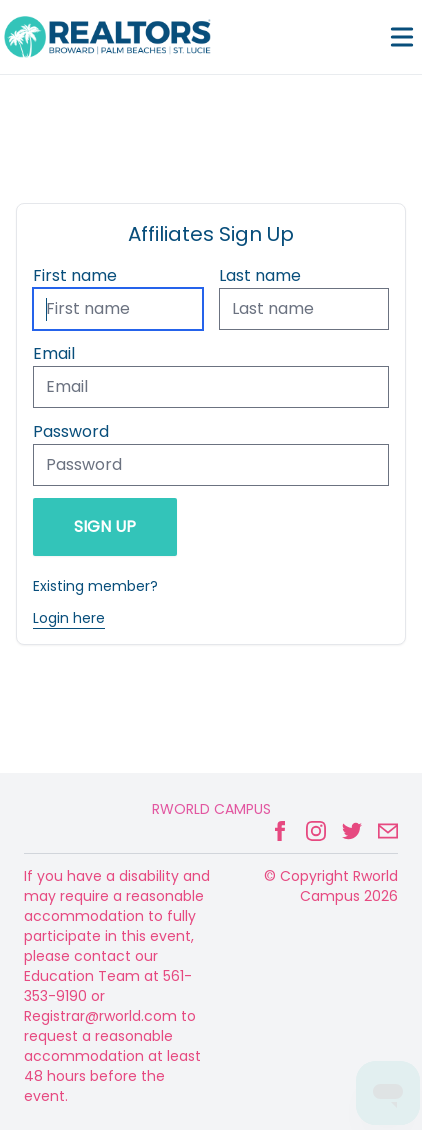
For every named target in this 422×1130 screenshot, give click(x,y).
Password (71, 431)
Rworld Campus (211, 809)
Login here (69, 618)
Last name (260, 275)
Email (54, 353)
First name (75, 275)
